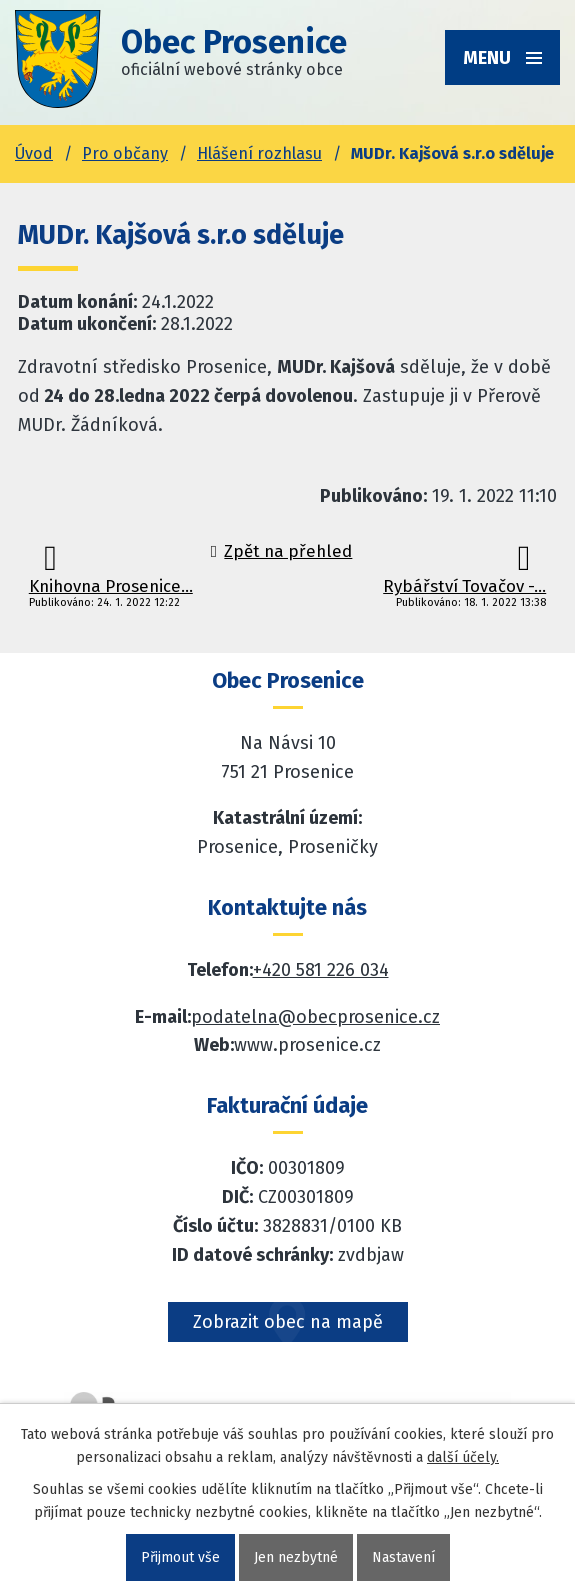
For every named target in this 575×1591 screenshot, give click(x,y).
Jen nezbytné (296, 1557)
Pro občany (125, 153)
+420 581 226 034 (321, 970)
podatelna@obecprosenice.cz (315, 1017)
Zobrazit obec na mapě (288, 1322)
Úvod (34, 153)
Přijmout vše (180, 1557)
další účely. (463, 1457)
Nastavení (403, 1557)
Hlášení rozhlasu (259, 153)
